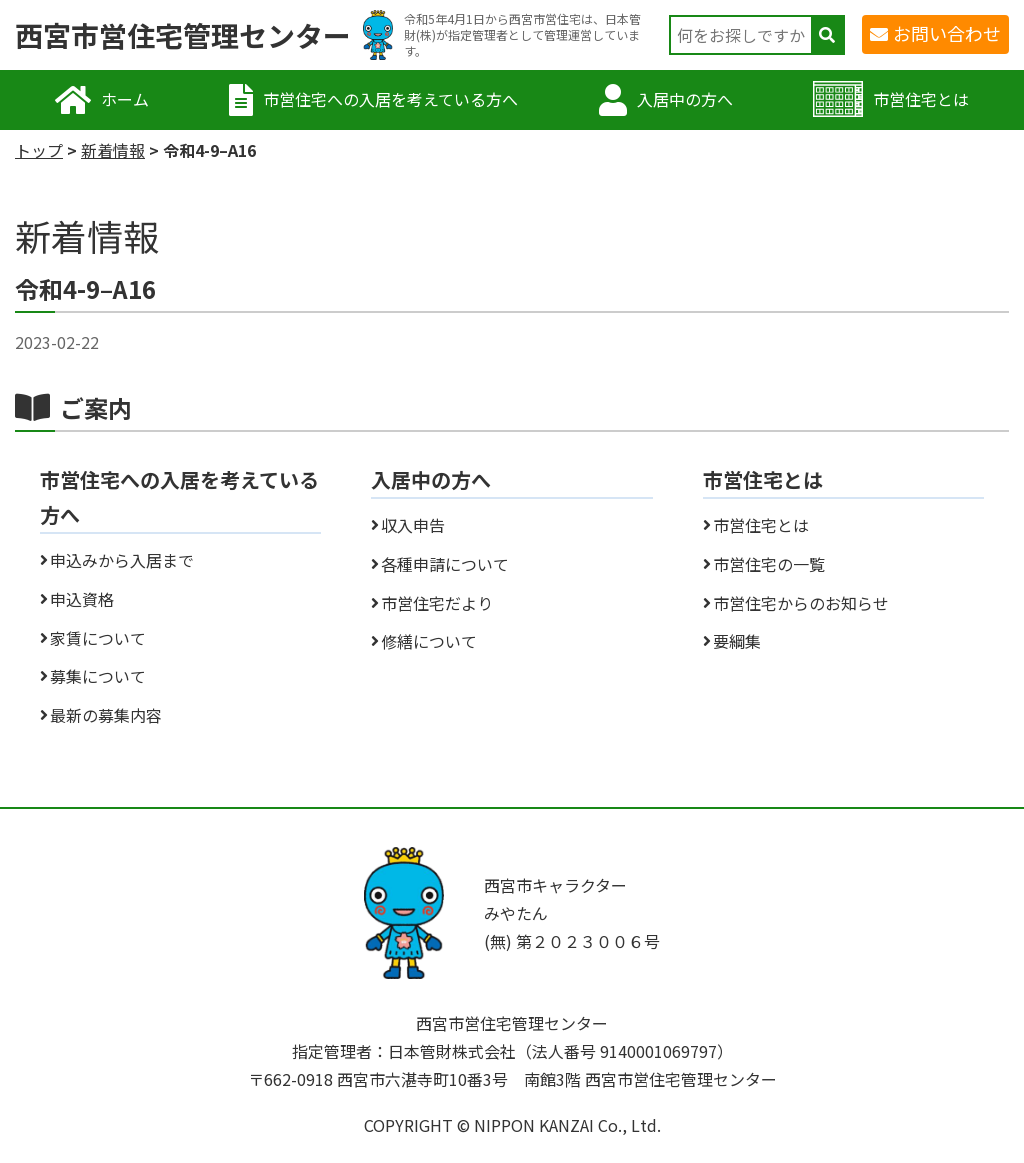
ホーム (125, 99)
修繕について (429, 641)
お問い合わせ (947, 33)
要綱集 (737, 641)
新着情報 (113, 150)
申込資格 (82, 599)
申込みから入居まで (122, 560)
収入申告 (413, 525)
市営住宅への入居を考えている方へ (390, 99)
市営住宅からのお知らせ (801, 603)
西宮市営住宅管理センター (183, 35)
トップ (39, 150)
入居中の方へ (685, 99)
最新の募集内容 (106, 715)
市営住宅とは (921, 99)
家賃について (98, 638)
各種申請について (445, 564)
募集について (98, 676)
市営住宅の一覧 (769, 564)
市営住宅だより (437, 603)
